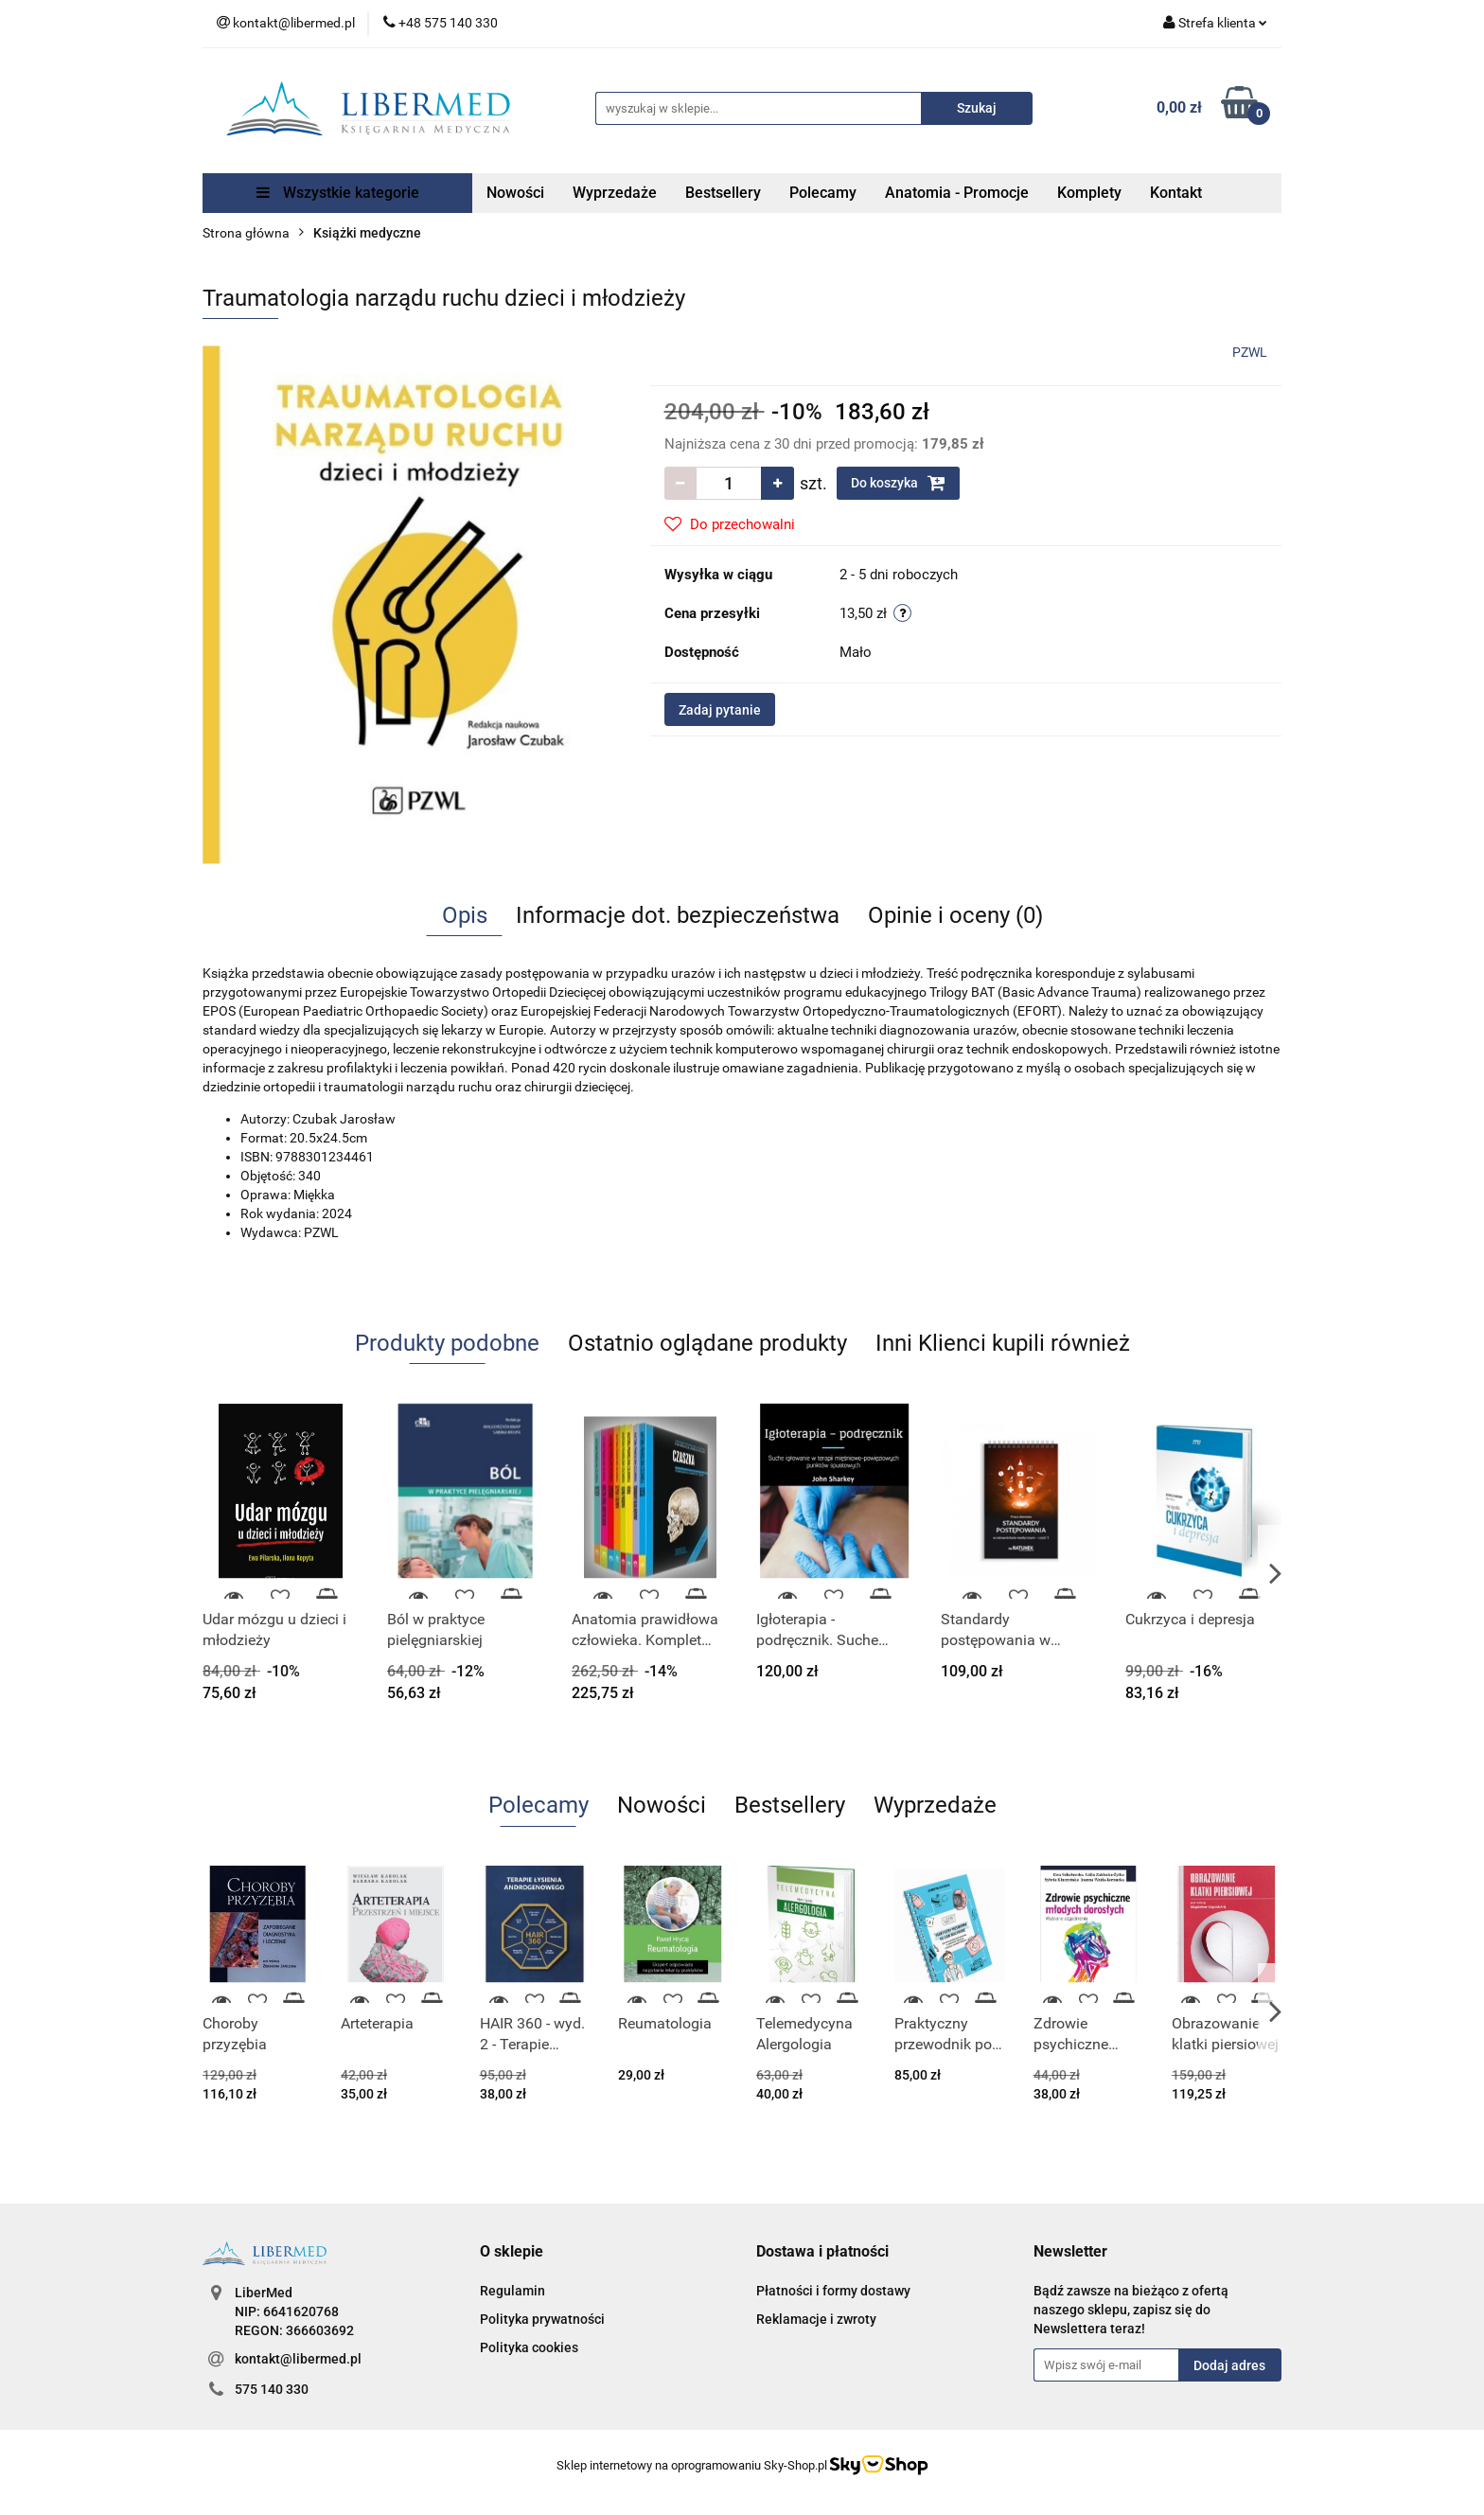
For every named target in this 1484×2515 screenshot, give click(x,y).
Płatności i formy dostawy (833, 2290)
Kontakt (1176, 193)
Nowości (515, 193)
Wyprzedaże (615, 193)
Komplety (1089, 193)
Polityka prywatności (542, 2319)
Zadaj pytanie (720, 709)
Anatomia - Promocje (957, 193)
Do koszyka (898, 482)
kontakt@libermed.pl (298, 2358)
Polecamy (823, 193)
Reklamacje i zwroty (816, 2319)
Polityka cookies (529, 2347)
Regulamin (512, 2290)
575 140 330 (272, 2389)
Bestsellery (723, 193)
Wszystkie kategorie (337, 193)
